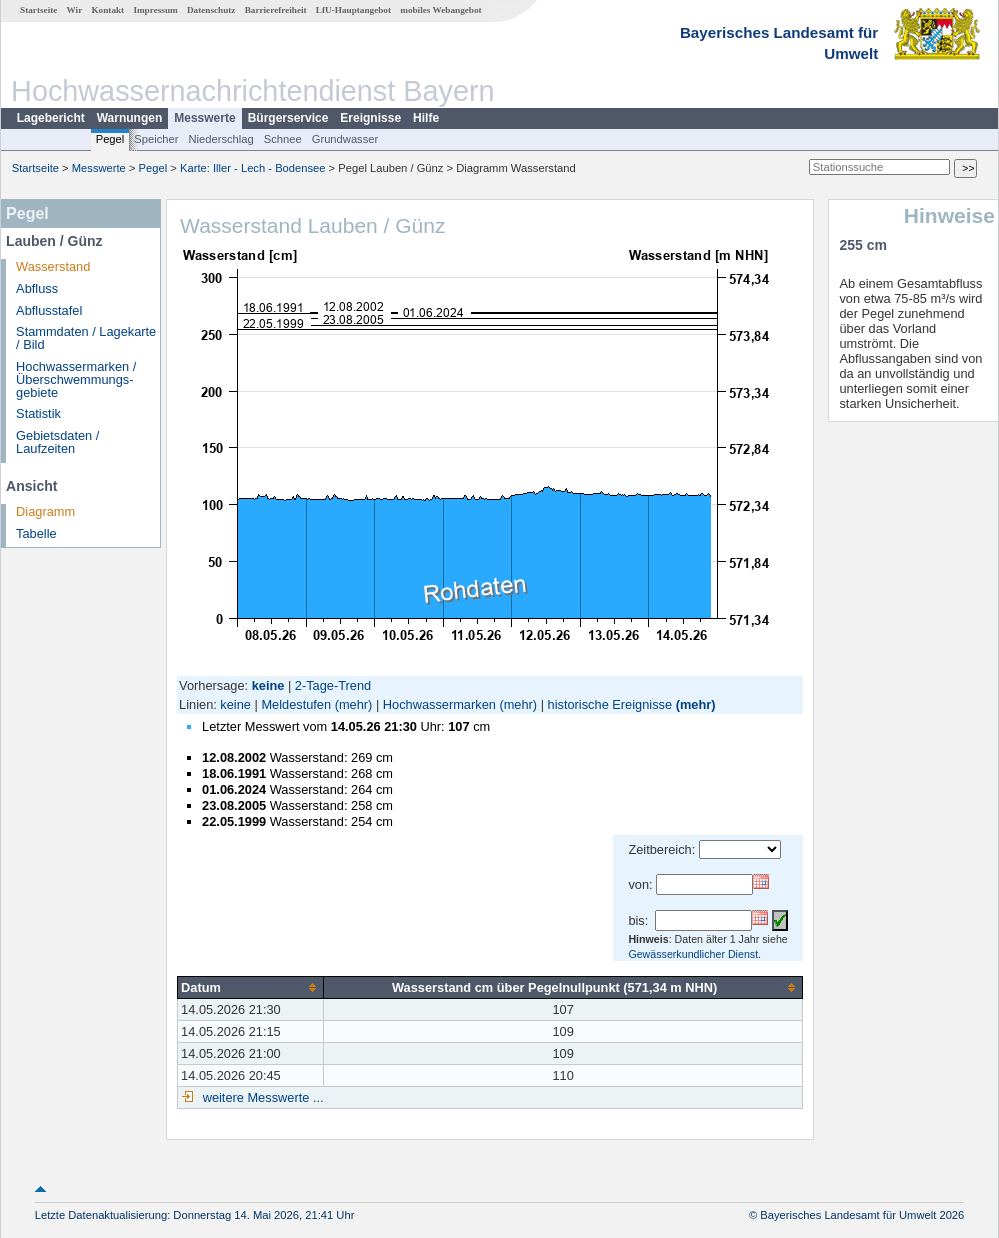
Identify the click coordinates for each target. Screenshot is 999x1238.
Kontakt (107, 10)
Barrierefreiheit (276, 10)
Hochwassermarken (439, 704)
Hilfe (426, 118)
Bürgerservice (288, 118)
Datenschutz (211, 10)
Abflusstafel (49, 310)
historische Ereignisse (610, 704)
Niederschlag (220, 139)
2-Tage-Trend (333, 685)
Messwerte (204, 118)
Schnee (283, 139)
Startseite (38, 10)
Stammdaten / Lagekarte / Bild (86, 338)
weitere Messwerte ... (261, 1097)
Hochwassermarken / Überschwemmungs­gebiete (76, 379)
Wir (75, 10)
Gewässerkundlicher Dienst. (694, 954)
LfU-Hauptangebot (353, 10)
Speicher (156, 139)
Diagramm (45, 511)
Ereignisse (370, 118)
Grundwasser (345, 139)
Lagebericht (51, 118)
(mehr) (354, 704)
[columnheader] (251, 987)
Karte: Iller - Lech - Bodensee (253, 168)
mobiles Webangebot (440, 10)
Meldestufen (296, 704)
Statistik (38, 413)
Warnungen (130, 118)
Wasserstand (53, 266)
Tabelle (36, 533)
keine (235, 704)
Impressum (155, 10)
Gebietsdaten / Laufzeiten (57, 442)
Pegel (110, 139)
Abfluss (37, 288)
